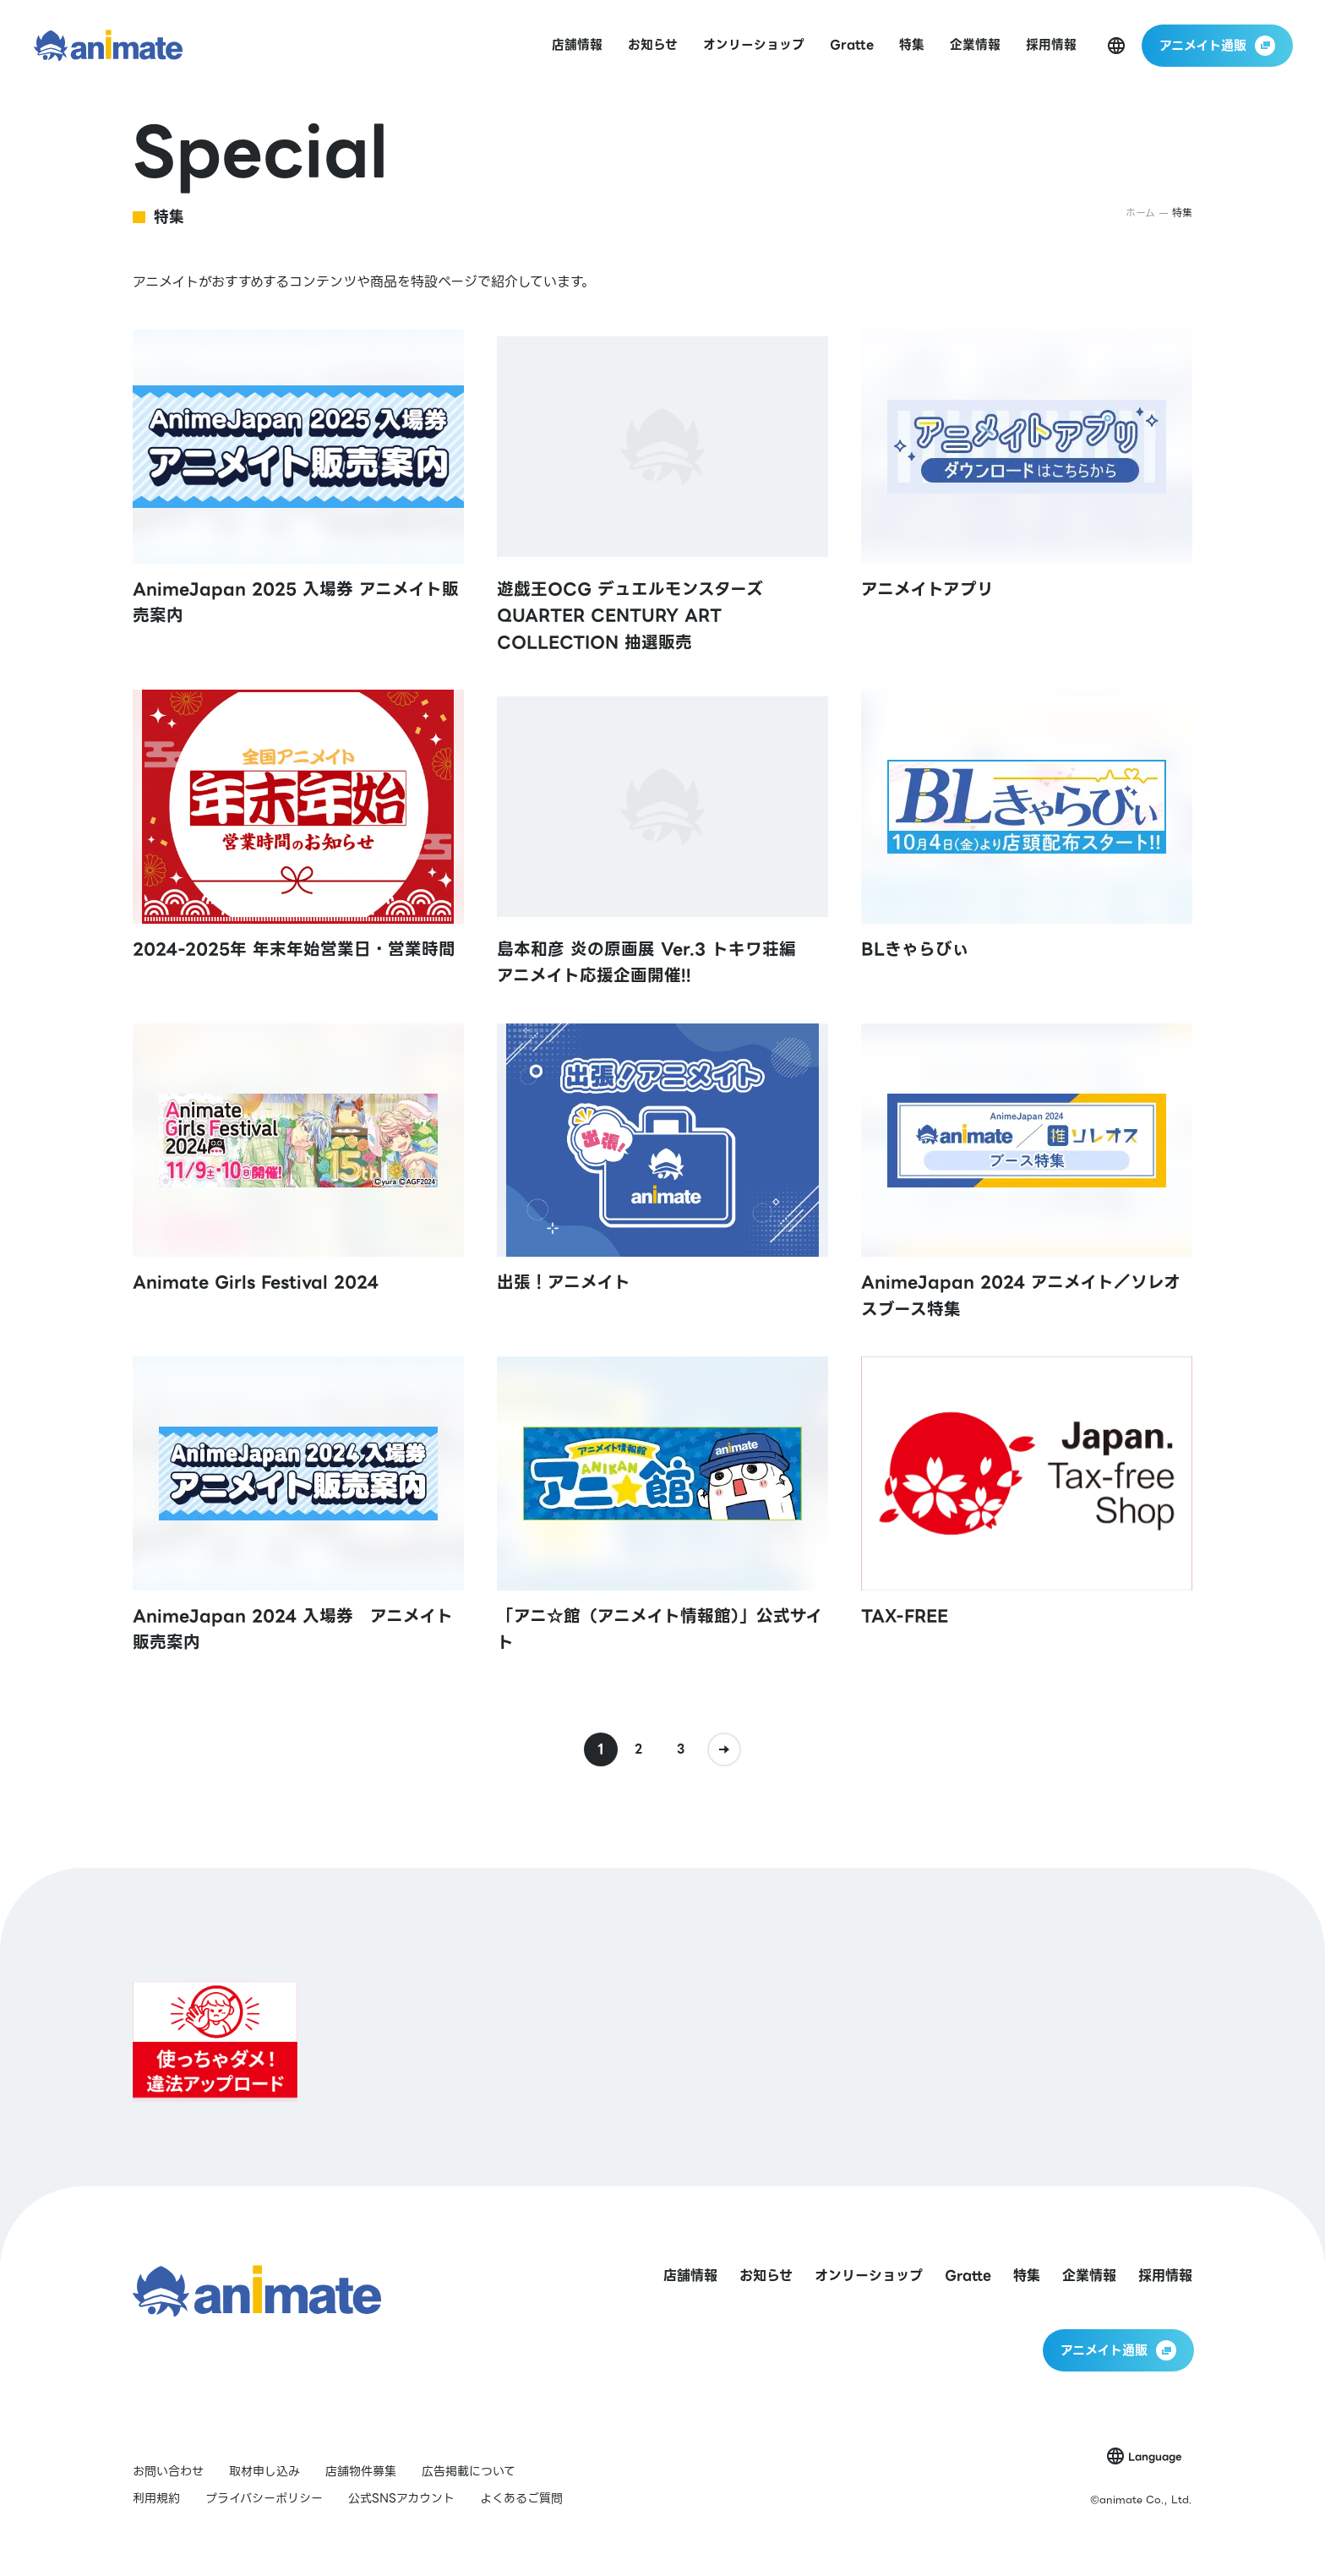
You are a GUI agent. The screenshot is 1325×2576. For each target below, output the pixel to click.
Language (1154, 2456)
